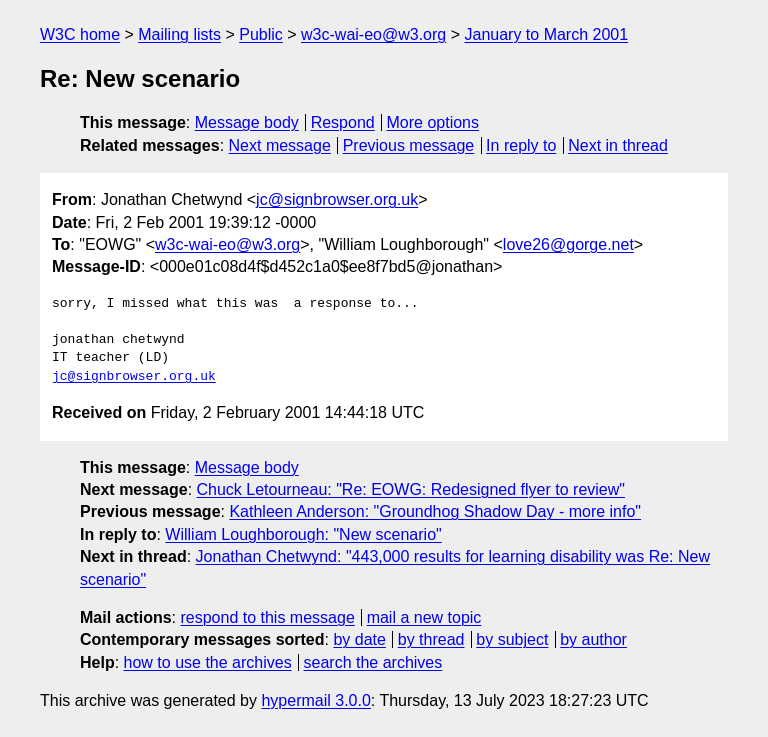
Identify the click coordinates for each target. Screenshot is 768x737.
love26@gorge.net (568, 244)
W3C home (80, 34)
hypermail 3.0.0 (315, 700)
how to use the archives (208, 662)
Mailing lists (179, 34)
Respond (343, 122)
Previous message (409, 145)
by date (359, 639)
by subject (512, 639)
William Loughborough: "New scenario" (303, 534)
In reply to (521, 145)
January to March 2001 (546, 34)
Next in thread (618, 145)
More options (433, 122)
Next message (280, 145)
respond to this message (267, 617)
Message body (247, 122)
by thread (431, 639)
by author (593, 639)
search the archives (373, 662)
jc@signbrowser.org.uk (337, 199)
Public (261, 34)
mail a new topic (424, 617)
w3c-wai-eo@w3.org (373, 34)
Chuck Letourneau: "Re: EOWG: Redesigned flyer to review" (411, 489)
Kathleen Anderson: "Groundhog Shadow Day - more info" (435, 511)
